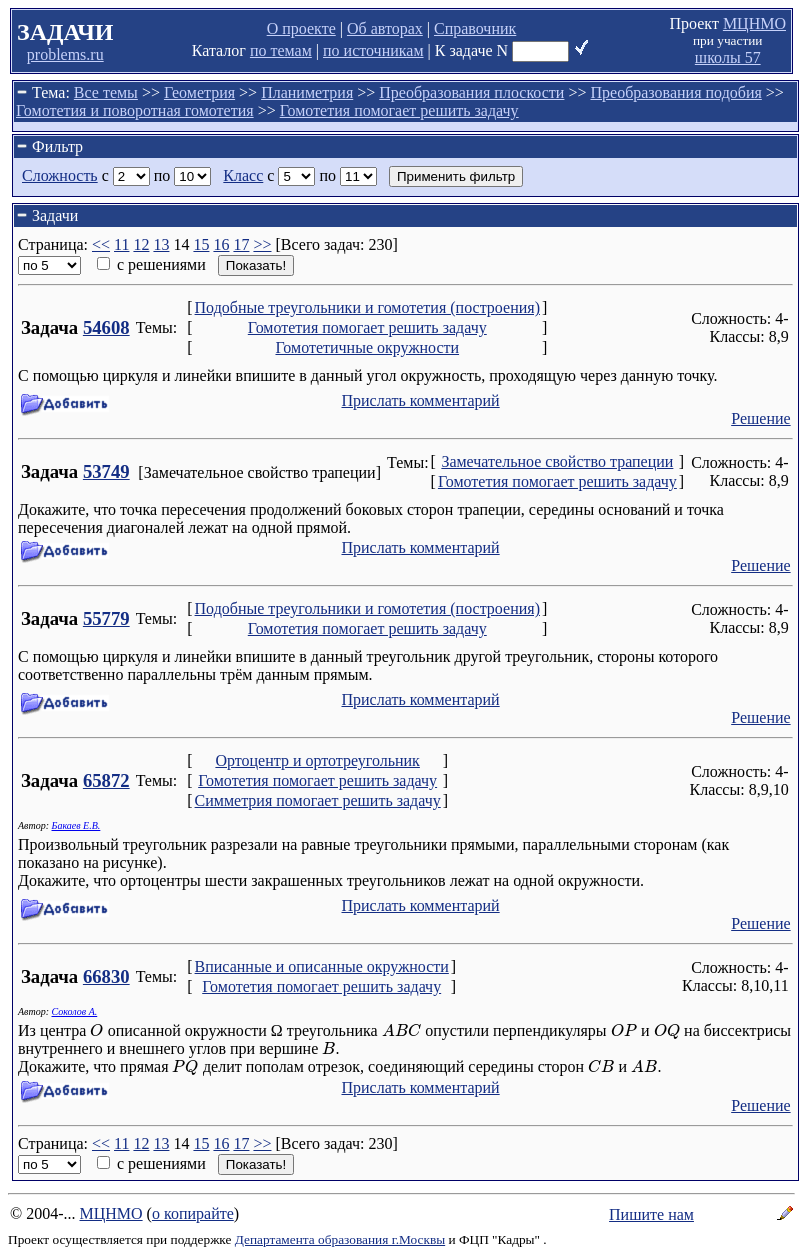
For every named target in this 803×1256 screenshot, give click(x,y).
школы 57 (728, 57)
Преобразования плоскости (471, 92)
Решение (760, 418)
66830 (106, 976)
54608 (106, 327)
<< (101, 244)
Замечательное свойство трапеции (557, 461)
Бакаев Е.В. (76, 825)
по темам (281, 50)
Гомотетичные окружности (367, 347)
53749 (106, 471)
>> (262, 244)
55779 (106, 618)
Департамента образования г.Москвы (340, 1239)
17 (241, 244)
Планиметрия (307, 92)
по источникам (373, 50)
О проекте (301, 28)
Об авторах (385, 28)
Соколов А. (75, 1011)
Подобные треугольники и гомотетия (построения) (367, 307)
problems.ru (65, 54)
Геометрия (199, 92)
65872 (106, 780)
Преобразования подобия (675, 92)
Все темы (106, 92)
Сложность (60, 175)
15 (201, 244)
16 (221, 244)
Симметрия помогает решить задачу (318, 800)
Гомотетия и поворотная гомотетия (135, 110)
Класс (243, 175)
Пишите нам (651, 1214)
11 (121, 244)
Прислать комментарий (421, 400)
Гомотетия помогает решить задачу (399, 110)
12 (141, 244)
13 (161, 244)
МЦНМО (754, 23)
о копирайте (193, 1213)
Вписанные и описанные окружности (322, 966)
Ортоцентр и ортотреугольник (317, 760)
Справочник (475, 28)
